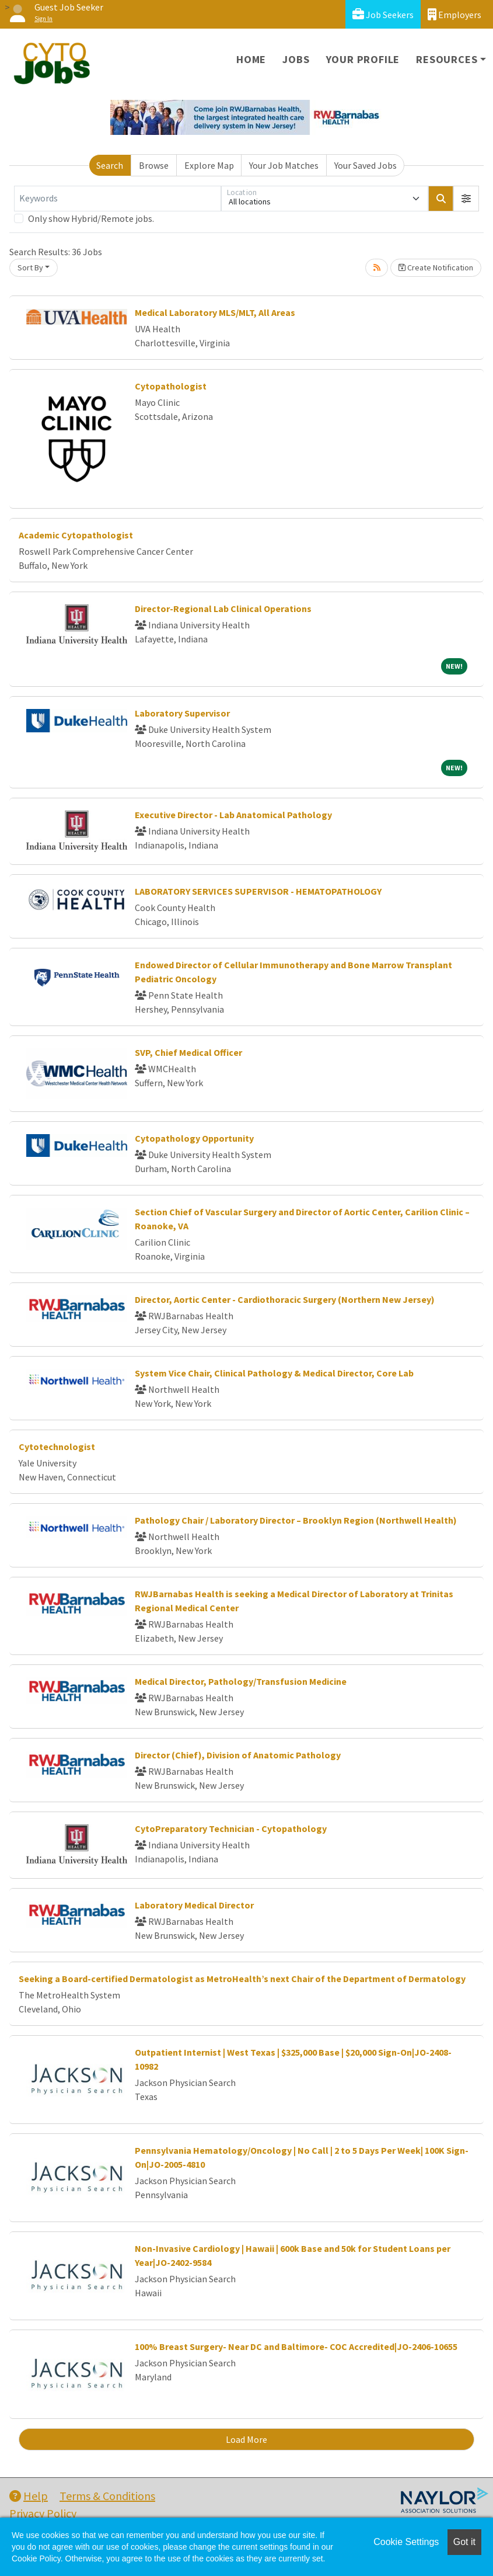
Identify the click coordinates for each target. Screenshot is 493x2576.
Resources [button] (446, 59)
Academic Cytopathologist (76, 535)
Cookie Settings (406, 2542)
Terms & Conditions (107, 2495)
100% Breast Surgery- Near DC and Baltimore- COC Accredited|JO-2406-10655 (296, 2346)
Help (28, 2495)
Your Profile (363, 59)
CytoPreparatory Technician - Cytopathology (231, 1828)
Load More (246, 2439)
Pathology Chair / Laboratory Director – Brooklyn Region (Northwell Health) (296, 1520)
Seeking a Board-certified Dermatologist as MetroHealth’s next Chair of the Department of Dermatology (242, 1978)
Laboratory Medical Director (194, 1905)
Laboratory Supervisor (182, 713)
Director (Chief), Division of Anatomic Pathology (238, 1755)
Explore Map (209, 165)
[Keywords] (117, 198)
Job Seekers (383, 14)
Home (251, 59)
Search (109, 165)
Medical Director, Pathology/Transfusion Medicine (241, 1681)
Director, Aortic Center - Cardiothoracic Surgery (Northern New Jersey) (285, 1299)
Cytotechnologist (57, 1446)
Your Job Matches (284, 165)
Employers (454, 14)
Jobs (295, 59)
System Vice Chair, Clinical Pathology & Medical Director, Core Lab (274, 1373)
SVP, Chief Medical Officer (188, 1052)
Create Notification (435, 267)
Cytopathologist (171, 386)
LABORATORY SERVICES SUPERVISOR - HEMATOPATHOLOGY (258, 891)
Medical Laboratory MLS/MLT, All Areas (215, 312)
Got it (464, 2542)
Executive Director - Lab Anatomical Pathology (233, 815)
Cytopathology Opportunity (194, 1138)
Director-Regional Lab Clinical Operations (223, 608)
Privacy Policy (42, 2513)
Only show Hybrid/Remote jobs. (91, 218)
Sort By (30, 267)
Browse (154, 165)
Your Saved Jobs (365, 165)
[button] (466, 198)
